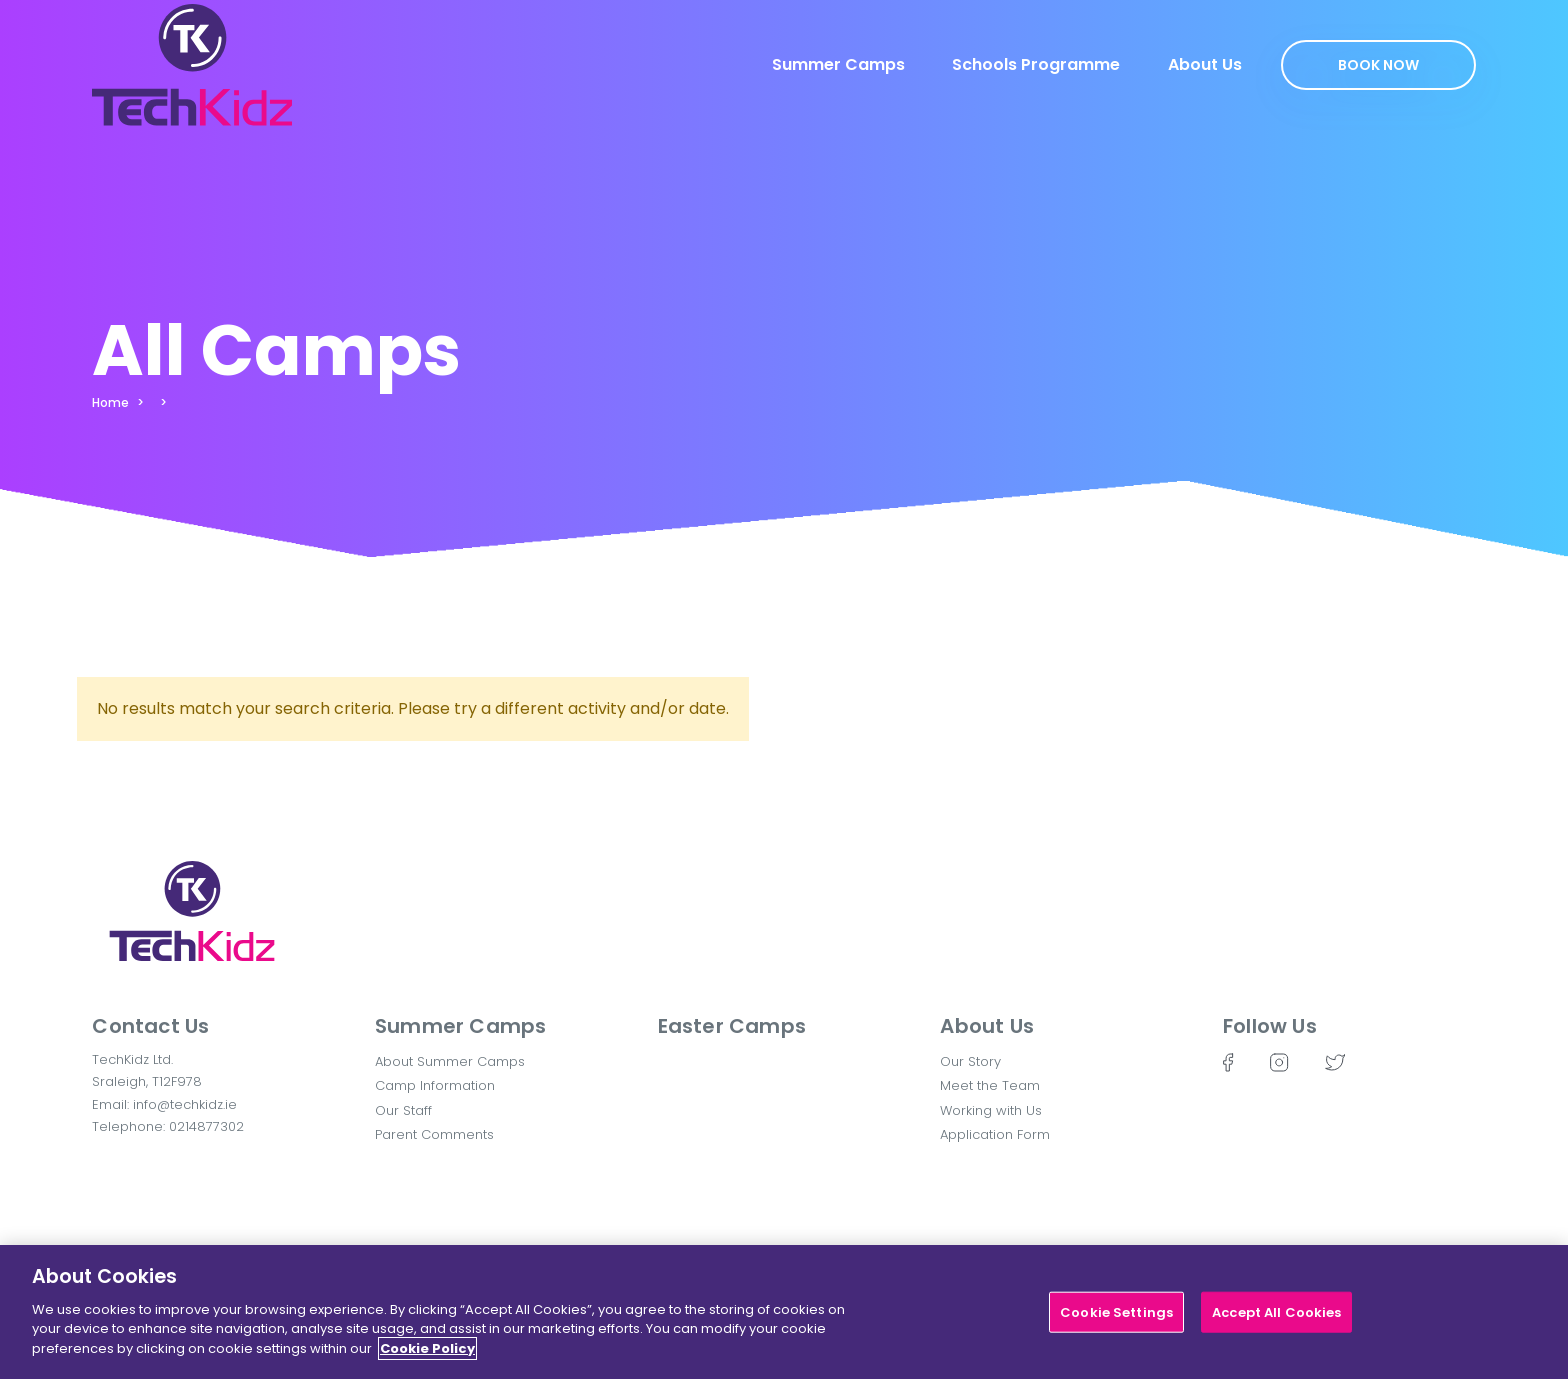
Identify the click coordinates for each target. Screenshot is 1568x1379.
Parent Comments (434, 1134)
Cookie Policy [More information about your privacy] (427, 1357)
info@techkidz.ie (185, 1104)
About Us (1205, 64)
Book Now (1378, 65)
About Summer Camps (450, 1061)
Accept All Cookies (1276, 1320)
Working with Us (991, 1110)
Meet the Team (990, 1085)
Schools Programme (1036, 64)
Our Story (970, 1061)
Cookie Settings (1116, 1320)
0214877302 (206, 1126)
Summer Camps (838, 64)
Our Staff (403, 1110)
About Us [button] (987, 1026)
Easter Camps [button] (732, 1026)
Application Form (995, 1134)
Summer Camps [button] (460, 1026)
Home (110, 402)
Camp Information (435, 1085)
